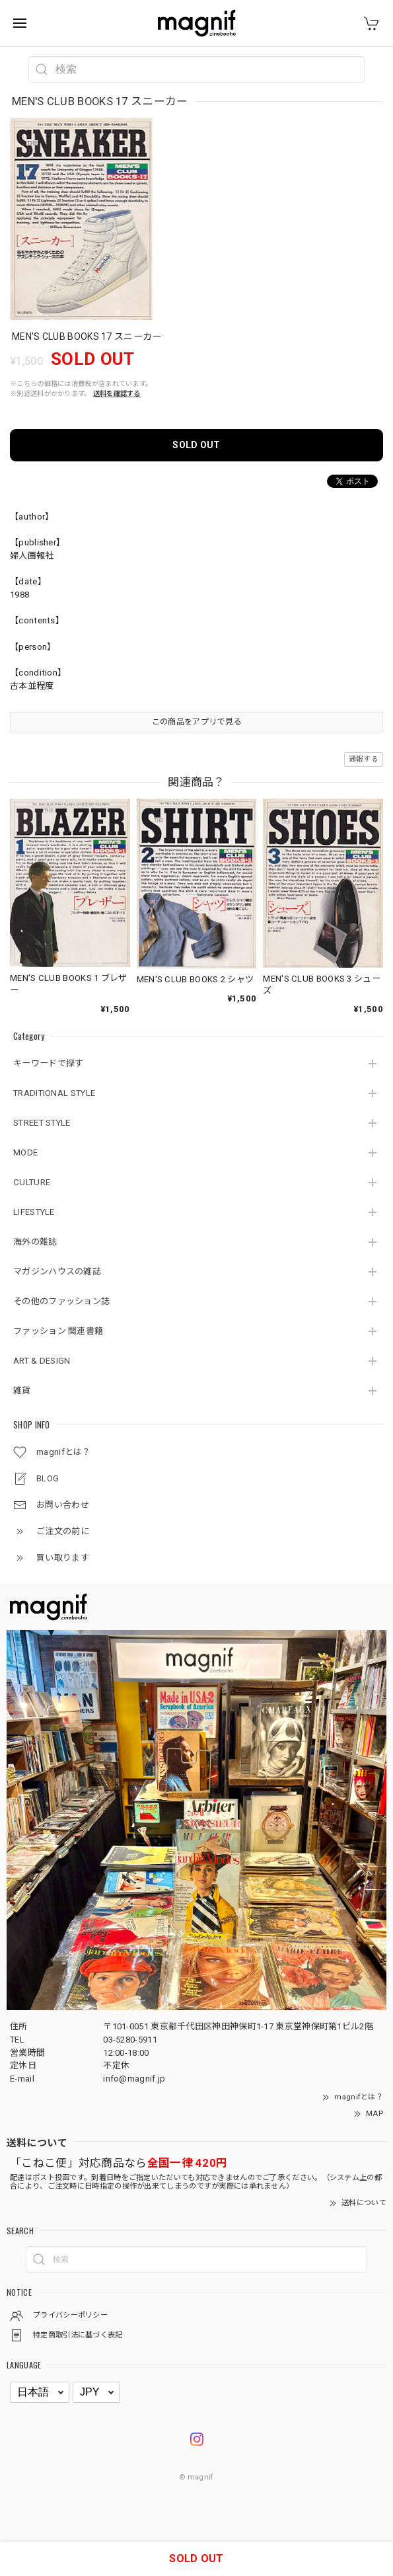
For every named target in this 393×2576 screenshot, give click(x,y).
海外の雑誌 (35, 1242)
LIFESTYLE (34, 1212)
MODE (25, 1152)
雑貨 (22, 1390)
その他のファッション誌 (61, 1301)
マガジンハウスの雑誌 (57, 1271)
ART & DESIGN (42, 1361)
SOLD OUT (196, 445)
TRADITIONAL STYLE (54, 1093)
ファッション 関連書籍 (58, 1331)
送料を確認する (117, 393)
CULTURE (31, 1182)
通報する (363, 759)
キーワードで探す (48, 1063)
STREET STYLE (42, 1123)
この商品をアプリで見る (196, 721)
